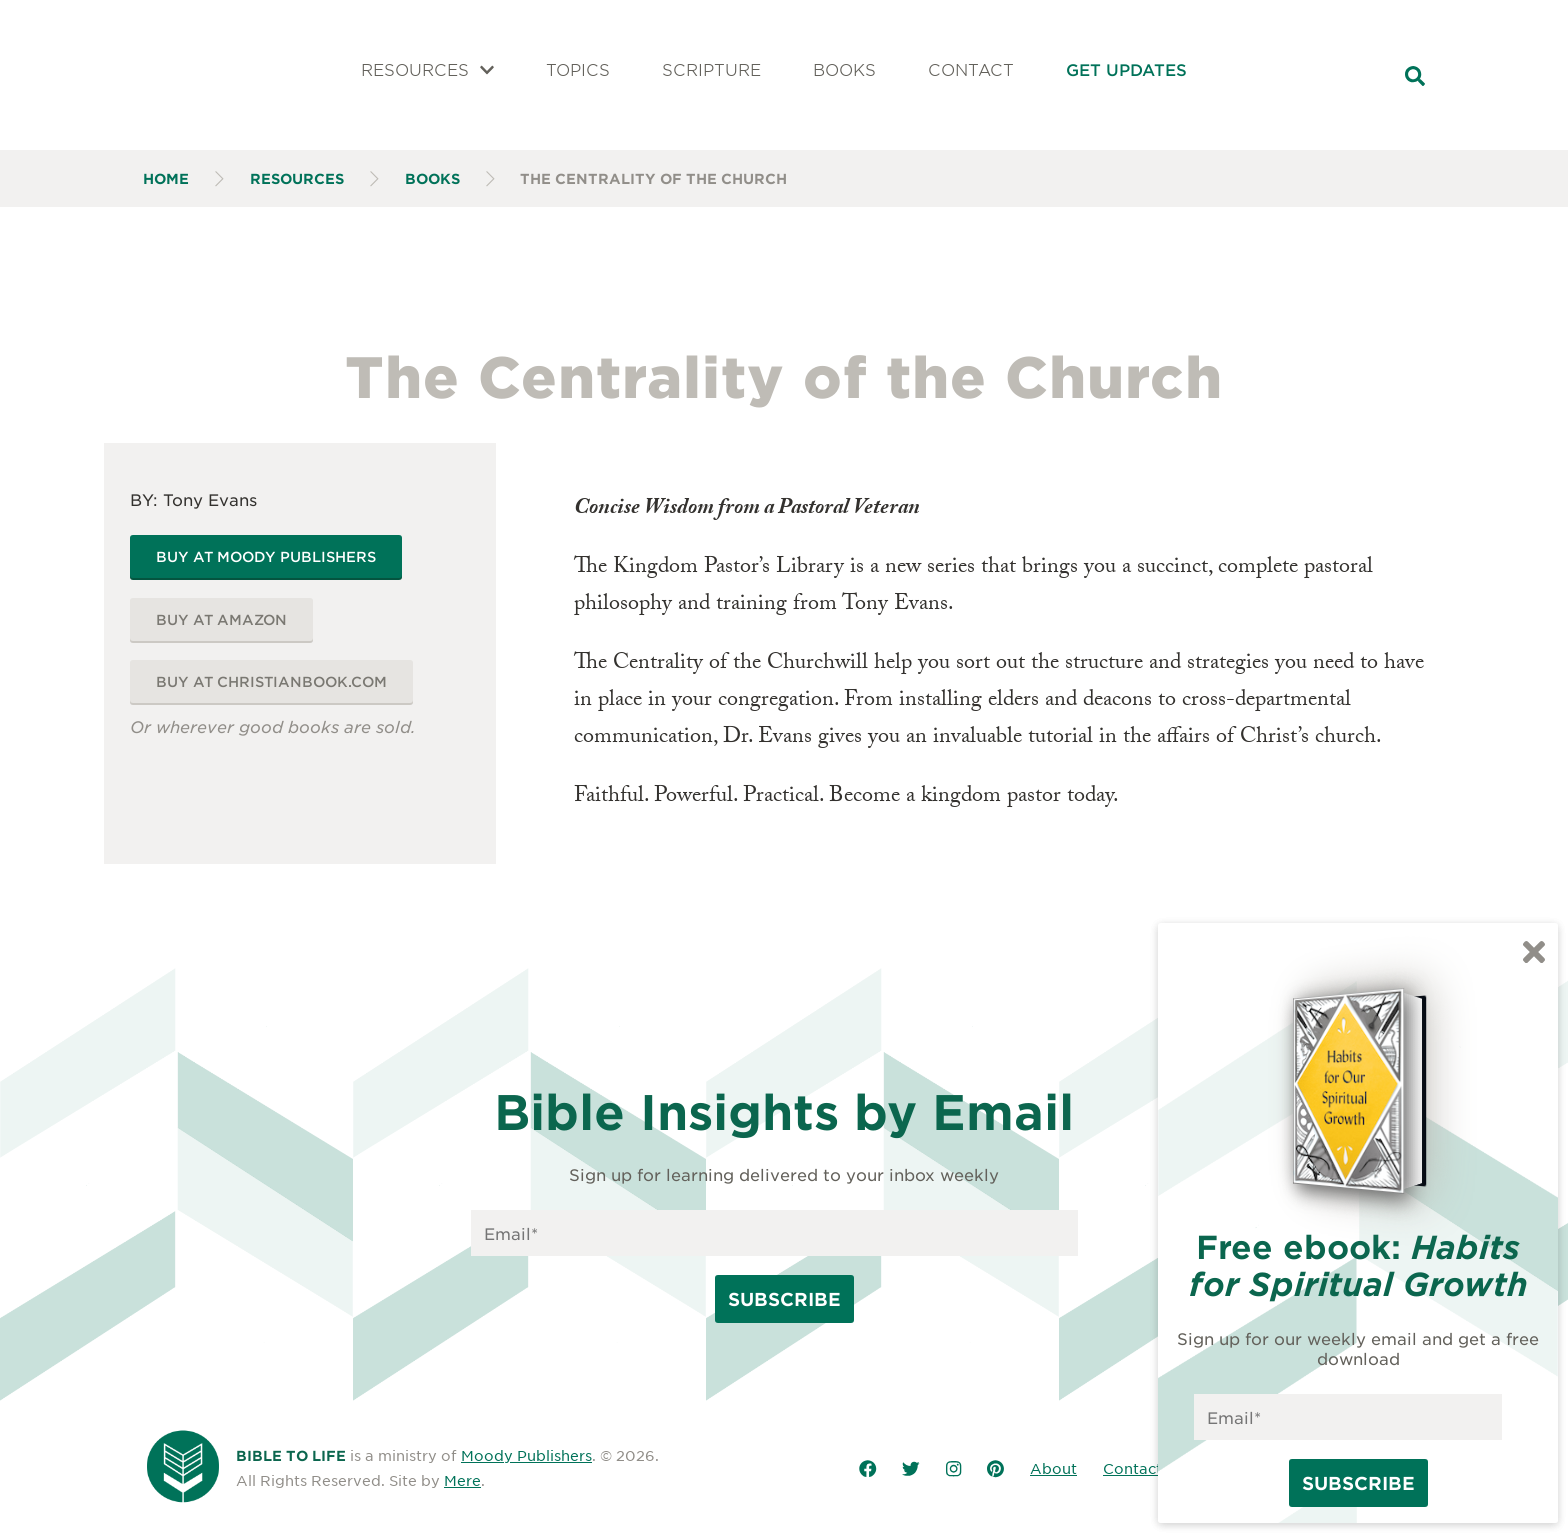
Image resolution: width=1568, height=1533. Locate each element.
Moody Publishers (526, 1455)
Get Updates (1126, 69)
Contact (971, 69)
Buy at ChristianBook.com (271, 681)
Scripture (711, 69)
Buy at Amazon (221, 619)
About (1053, 1468)
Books (844, 69)
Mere (462, 1480)
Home (166, 178)
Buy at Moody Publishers (266, 556)
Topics (578, 69)
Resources (428, 69)
